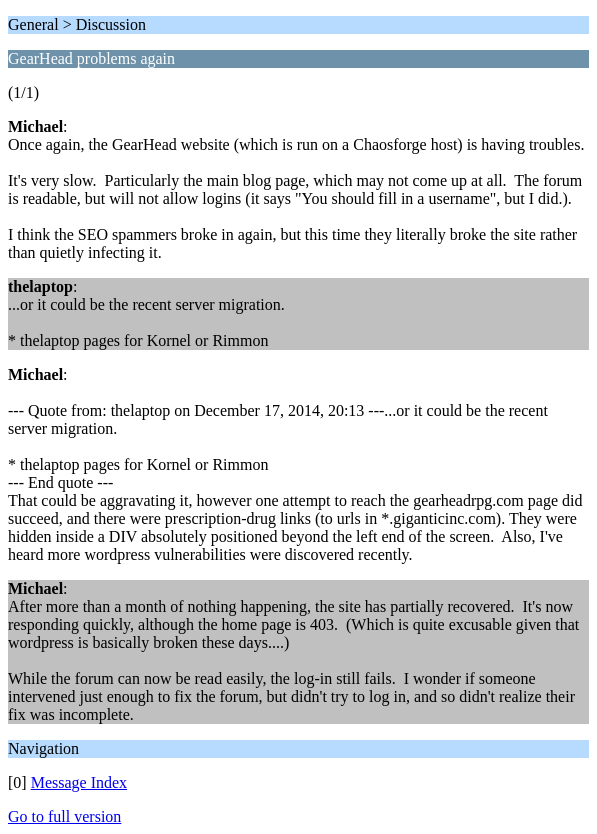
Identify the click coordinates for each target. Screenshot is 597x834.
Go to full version (64, 816)
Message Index (79, 782)
